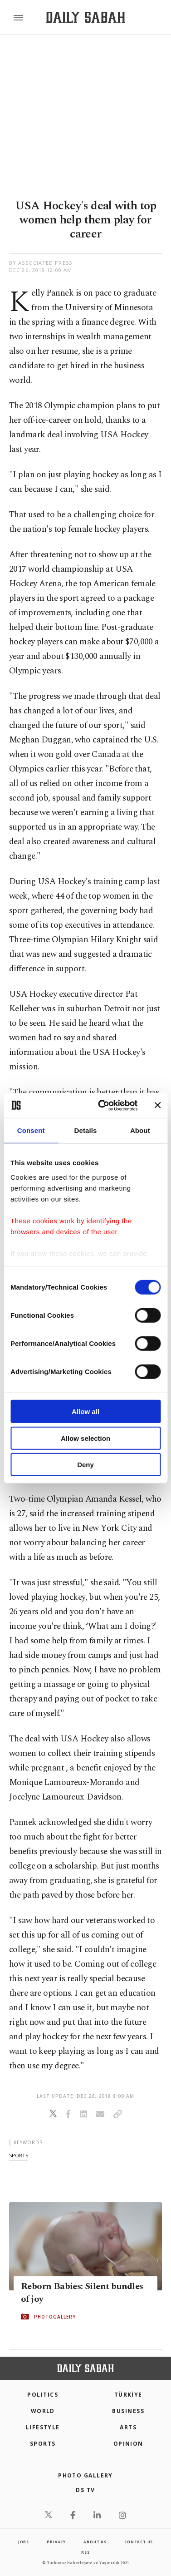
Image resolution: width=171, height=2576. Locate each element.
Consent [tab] (31, 1130)
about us (94, 2541)
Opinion (128, 2443)
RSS (85, 2552)
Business (128, 2411)
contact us (138, 2541)
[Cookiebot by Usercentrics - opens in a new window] (102, 1105)
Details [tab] (85, 1130)
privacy (56, 2541)
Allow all (85, 1411)
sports (18, 2155)
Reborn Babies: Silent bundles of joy (82, 2292)
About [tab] (140, 1130)
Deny (85, 1464)
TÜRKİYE (128, 2394)
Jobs (23, 2541)
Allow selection (85, 1438)
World (43, 2411)
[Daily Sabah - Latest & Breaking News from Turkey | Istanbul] (85, 17)
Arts (128, 2427)
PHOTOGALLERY (55, 2317)
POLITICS (42, 2394)
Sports (43, 2443)
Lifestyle (43, 2427)
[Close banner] (157, 1105)
